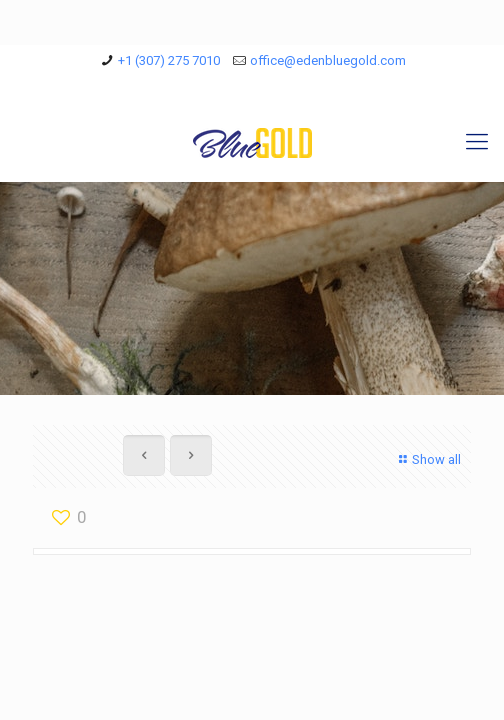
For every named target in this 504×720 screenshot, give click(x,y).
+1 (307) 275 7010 (169, 60)
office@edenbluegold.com (328, 60)
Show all (427, 459)
